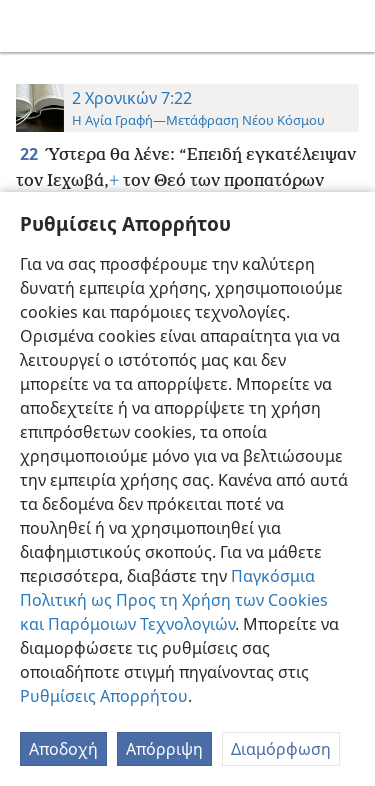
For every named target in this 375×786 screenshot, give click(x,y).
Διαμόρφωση (281, 749)
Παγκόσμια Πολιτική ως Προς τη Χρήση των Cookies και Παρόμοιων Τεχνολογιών (174, 600)
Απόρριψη (164, 749)
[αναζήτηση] (350, 26)
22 (30, 154)
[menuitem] (30, 26)
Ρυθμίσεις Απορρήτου (104, 696)
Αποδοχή (63, 749)
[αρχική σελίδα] (30, 26)
